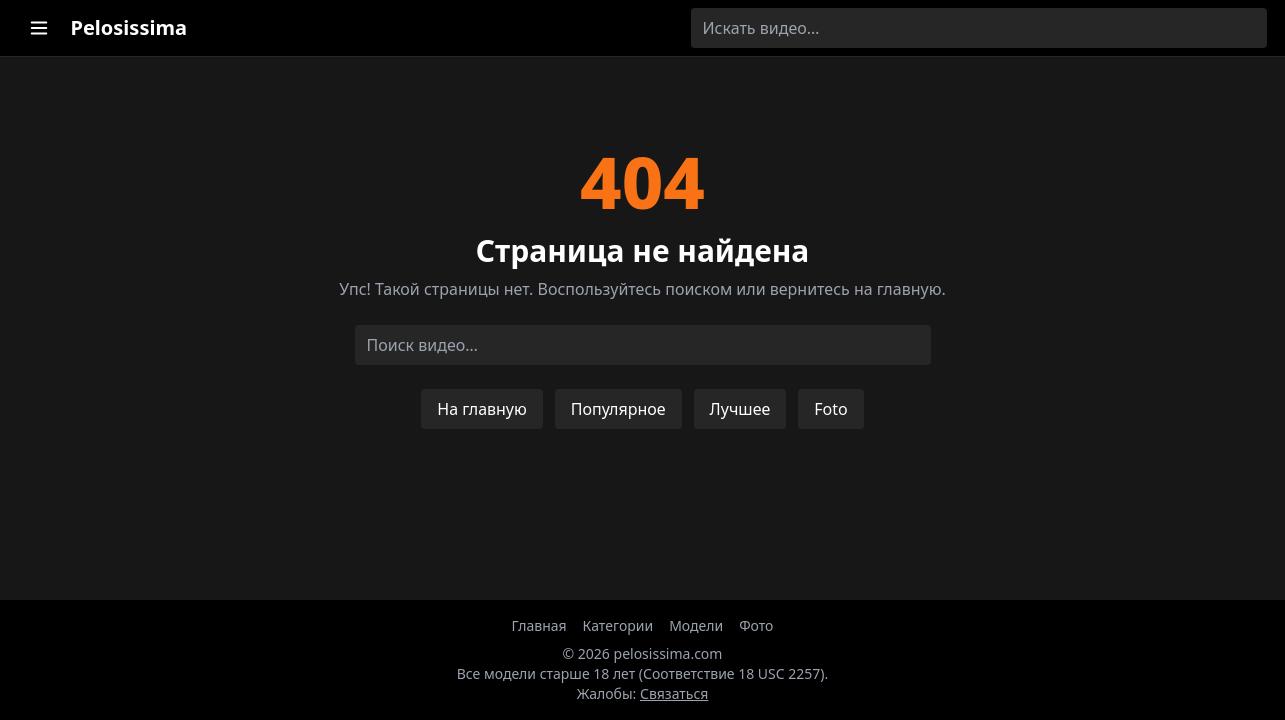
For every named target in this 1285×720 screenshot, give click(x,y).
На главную (482, 409)
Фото (756, 625)
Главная (539, 625)
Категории (618, 625)
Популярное (618, 409)
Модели (696, 625)
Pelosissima (129, 27)
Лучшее (740, 409)
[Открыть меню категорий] (39, 28)
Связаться (674, 693)
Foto (830, 409)
